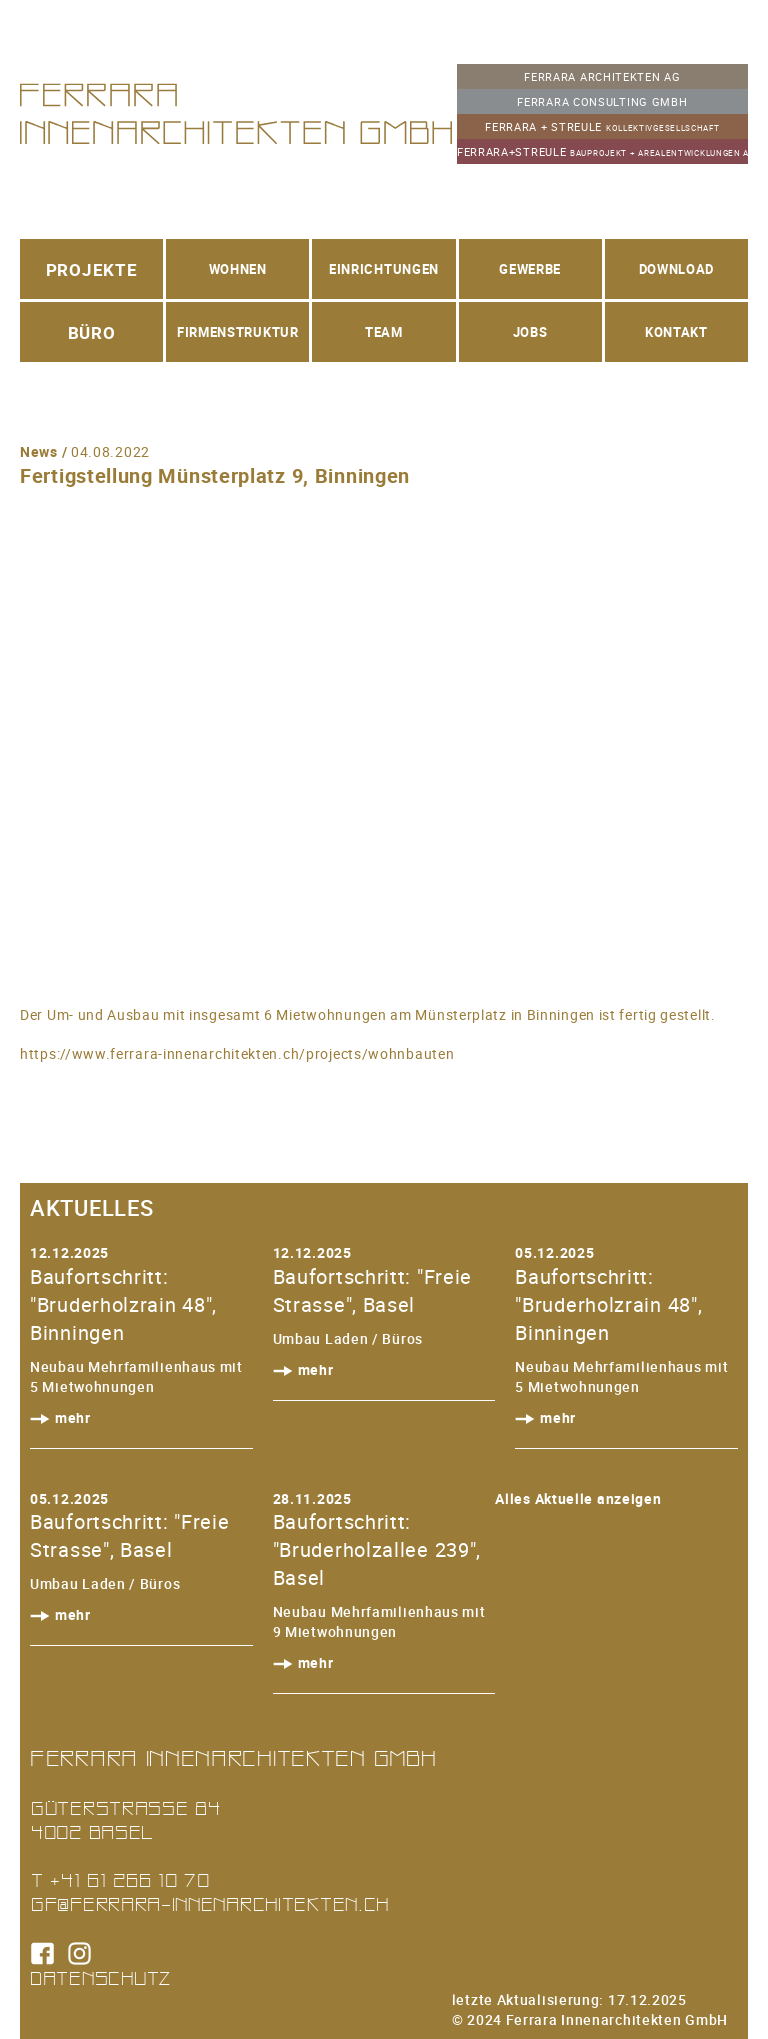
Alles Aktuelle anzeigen (578, 1498)
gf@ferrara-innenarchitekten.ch (210, 1903)
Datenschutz (101, 1977)
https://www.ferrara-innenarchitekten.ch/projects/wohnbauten (237, 1053)
